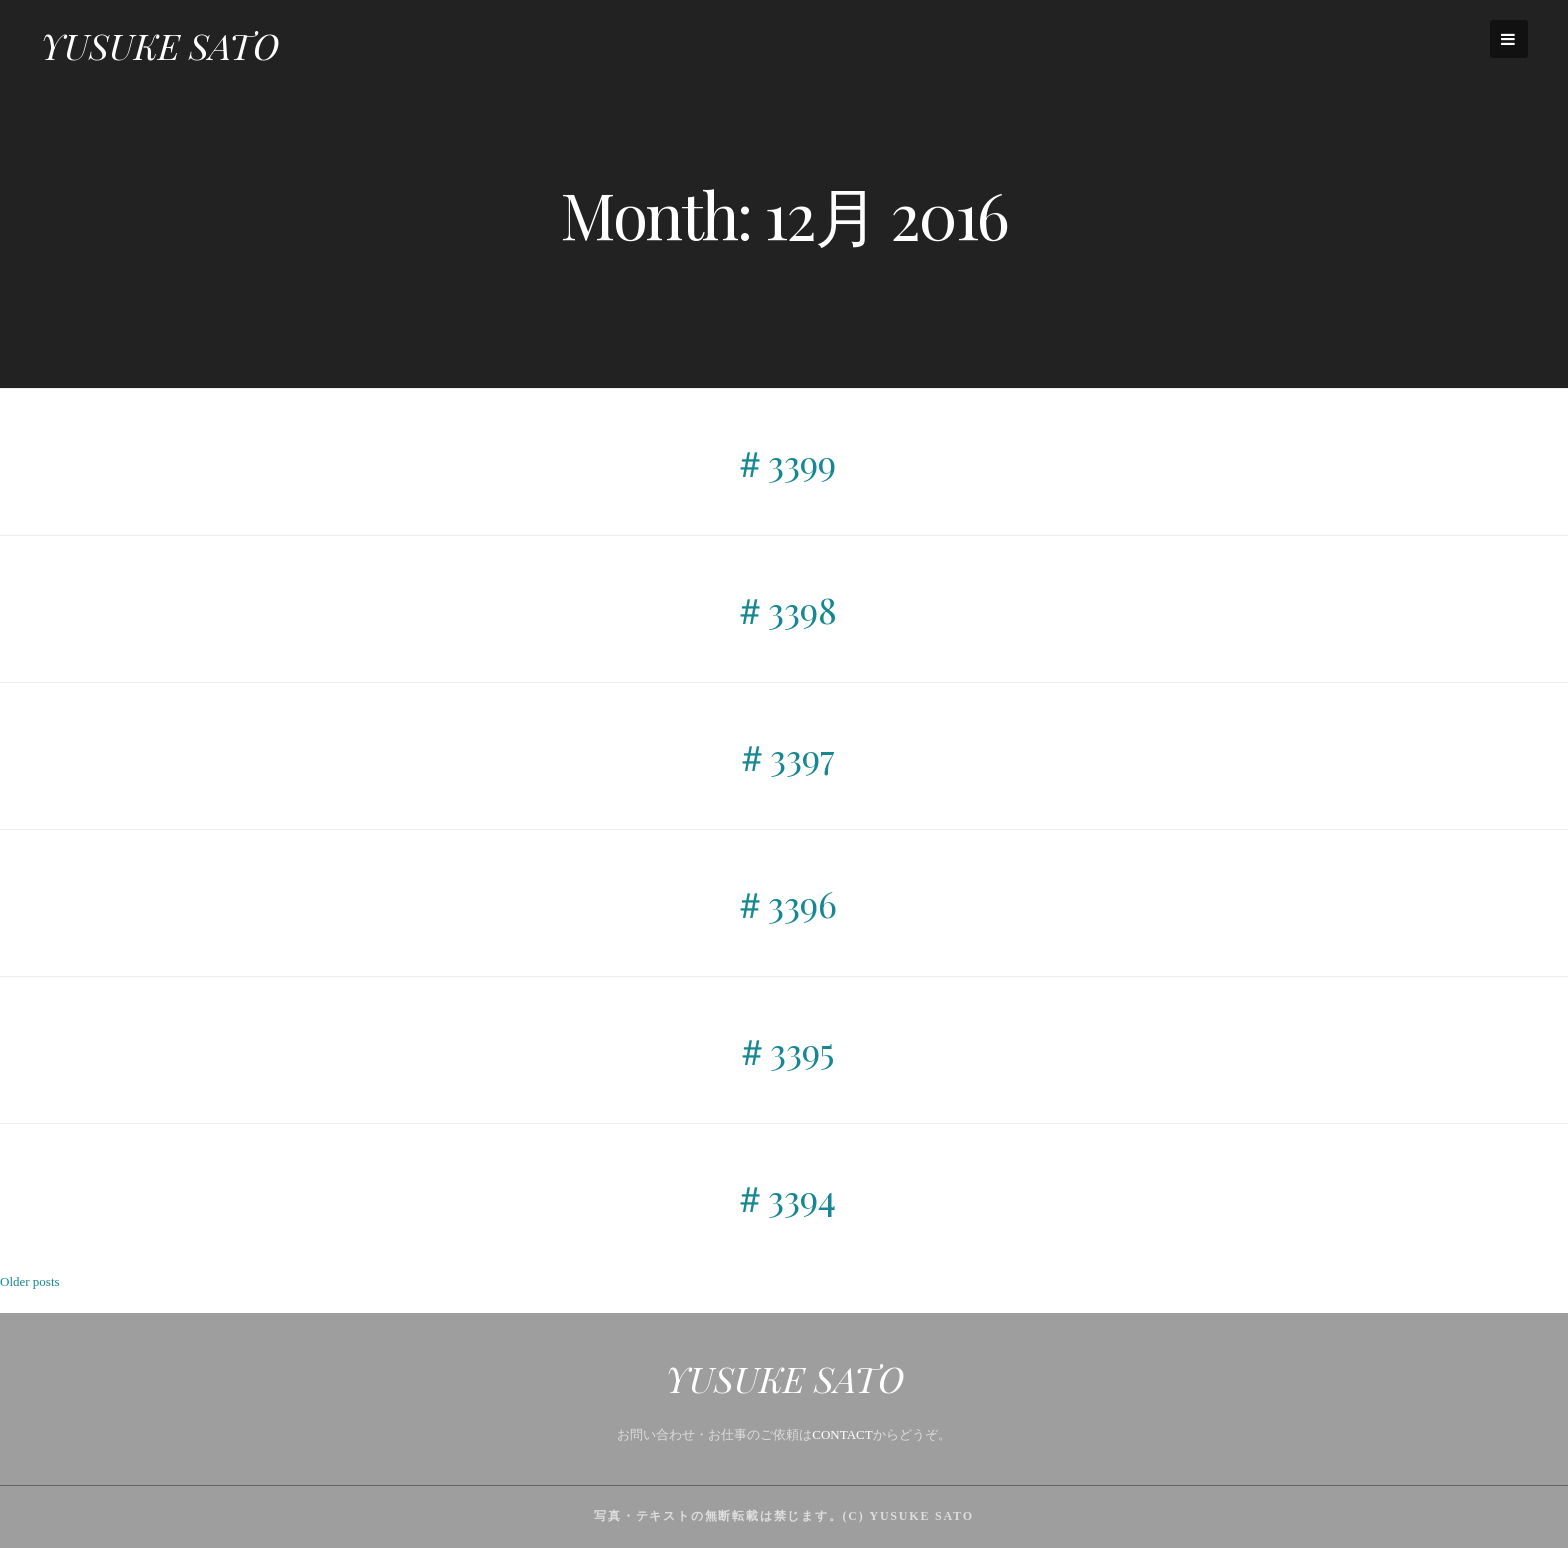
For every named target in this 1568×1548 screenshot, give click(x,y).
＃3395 (784, 1050)
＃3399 (784, 462)
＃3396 (784, 903)
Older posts (30, 1281)
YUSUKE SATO (159, 45)
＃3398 (784, 609)
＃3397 (784, 756)
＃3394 (784, 1197)
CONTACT (842, 1434)
